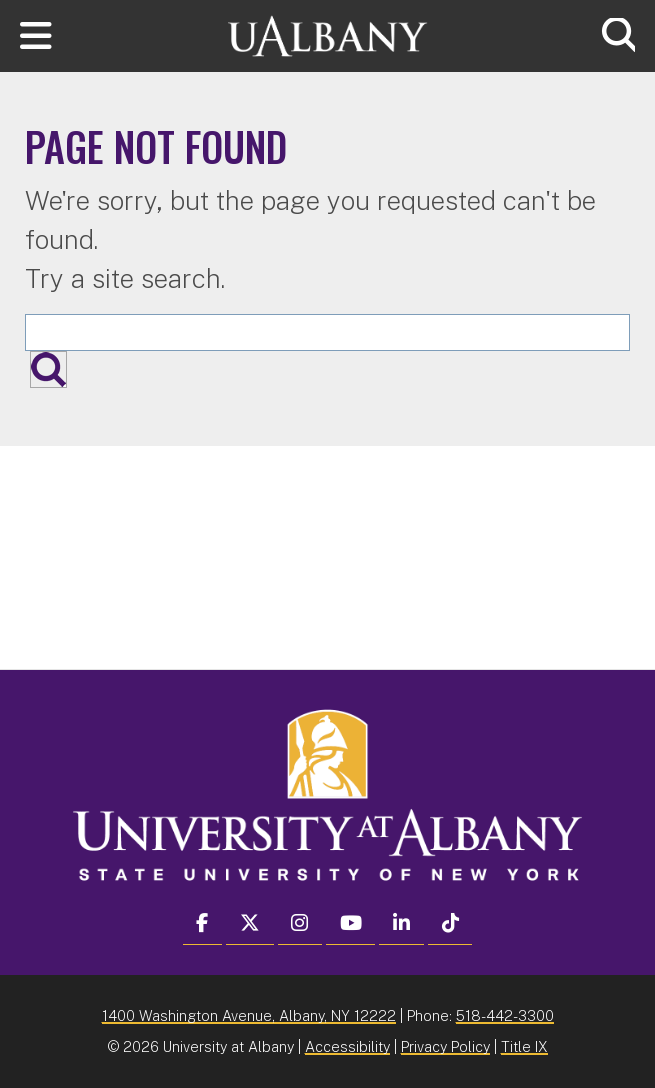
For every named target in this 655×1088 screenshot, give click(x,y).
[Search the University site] (327, 332)
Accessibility (347, 1046)
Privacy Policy (445, 1046)
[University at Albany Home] (328, 33)
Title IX (524, 1046)
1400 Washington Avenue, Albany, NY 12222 (249, 1015)
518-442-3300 (505, 1015)
